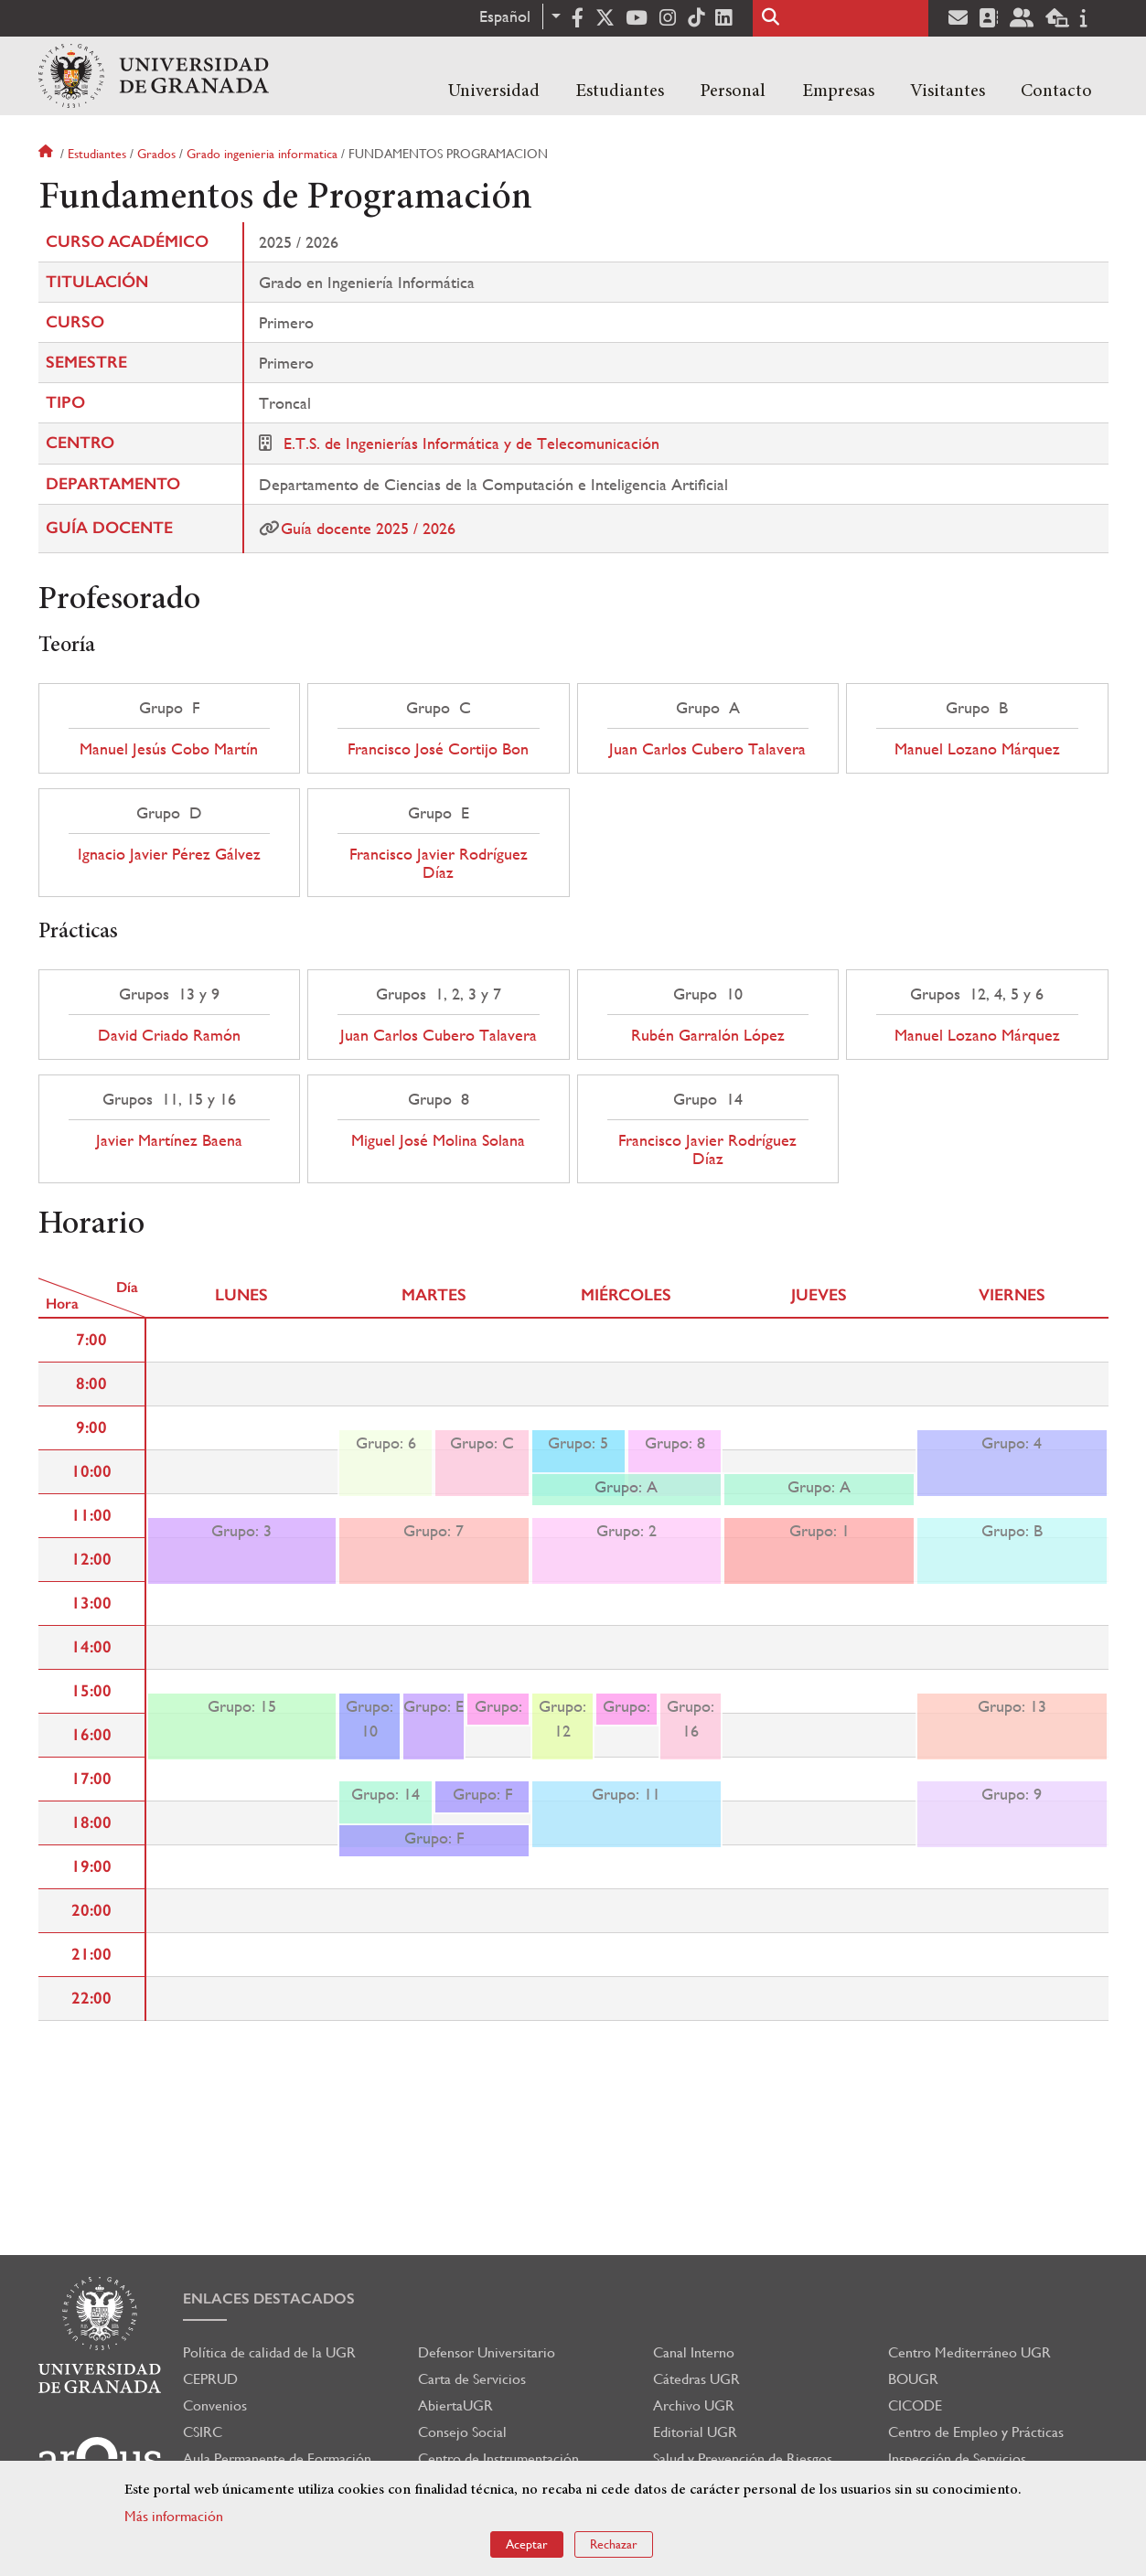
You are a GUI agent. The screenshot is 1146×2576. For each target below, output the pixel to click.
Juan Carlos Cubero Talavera (707, 749)
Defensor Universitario (486, 2352)
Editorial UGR (695, 2432)
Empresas (838, 91)
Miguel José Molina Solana (438, 1140)
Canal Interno (693, 2352)
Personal (733, 91)
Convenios (215, 2405)
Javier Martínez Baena (169, 1140)
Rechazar (613, 2544)
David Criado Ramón (169, 1035)
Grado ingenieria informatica (262, 153)
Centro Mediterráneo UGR (969, 2352)
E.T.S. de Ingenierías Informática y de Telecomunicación (471, 443)
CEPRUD (210, 2379)
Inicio (47, 153)
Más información (173, 2516)
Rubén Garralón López (708, 1035)
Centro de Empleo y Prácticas (976, 2432)
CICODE (915, 2405)
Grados (156, 153)
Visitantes (947, 91)
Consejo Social (462, 2432)
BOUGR (913, 2379)
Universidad (494, 91)
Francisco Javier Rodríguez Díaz (438, 863)
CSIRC (202, 2432)
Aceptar (527, 2544)
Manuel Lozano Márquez (977, 749)
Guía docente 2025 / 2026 (368, 528)
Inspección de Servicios (957, 2458)
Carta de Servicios (472, 2379)
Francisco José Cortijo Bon (438, 749)
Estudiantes (619, 91)
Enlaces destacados (269, 2298)
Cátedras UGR (696, 2379)
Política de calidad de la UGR (269, 2352)
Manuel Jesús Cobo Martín (169, 749)
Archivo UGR (693, 2405)
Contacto (1056, 91)
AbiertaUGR (455, 2405)
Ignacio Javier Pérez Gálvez (169, 854)
